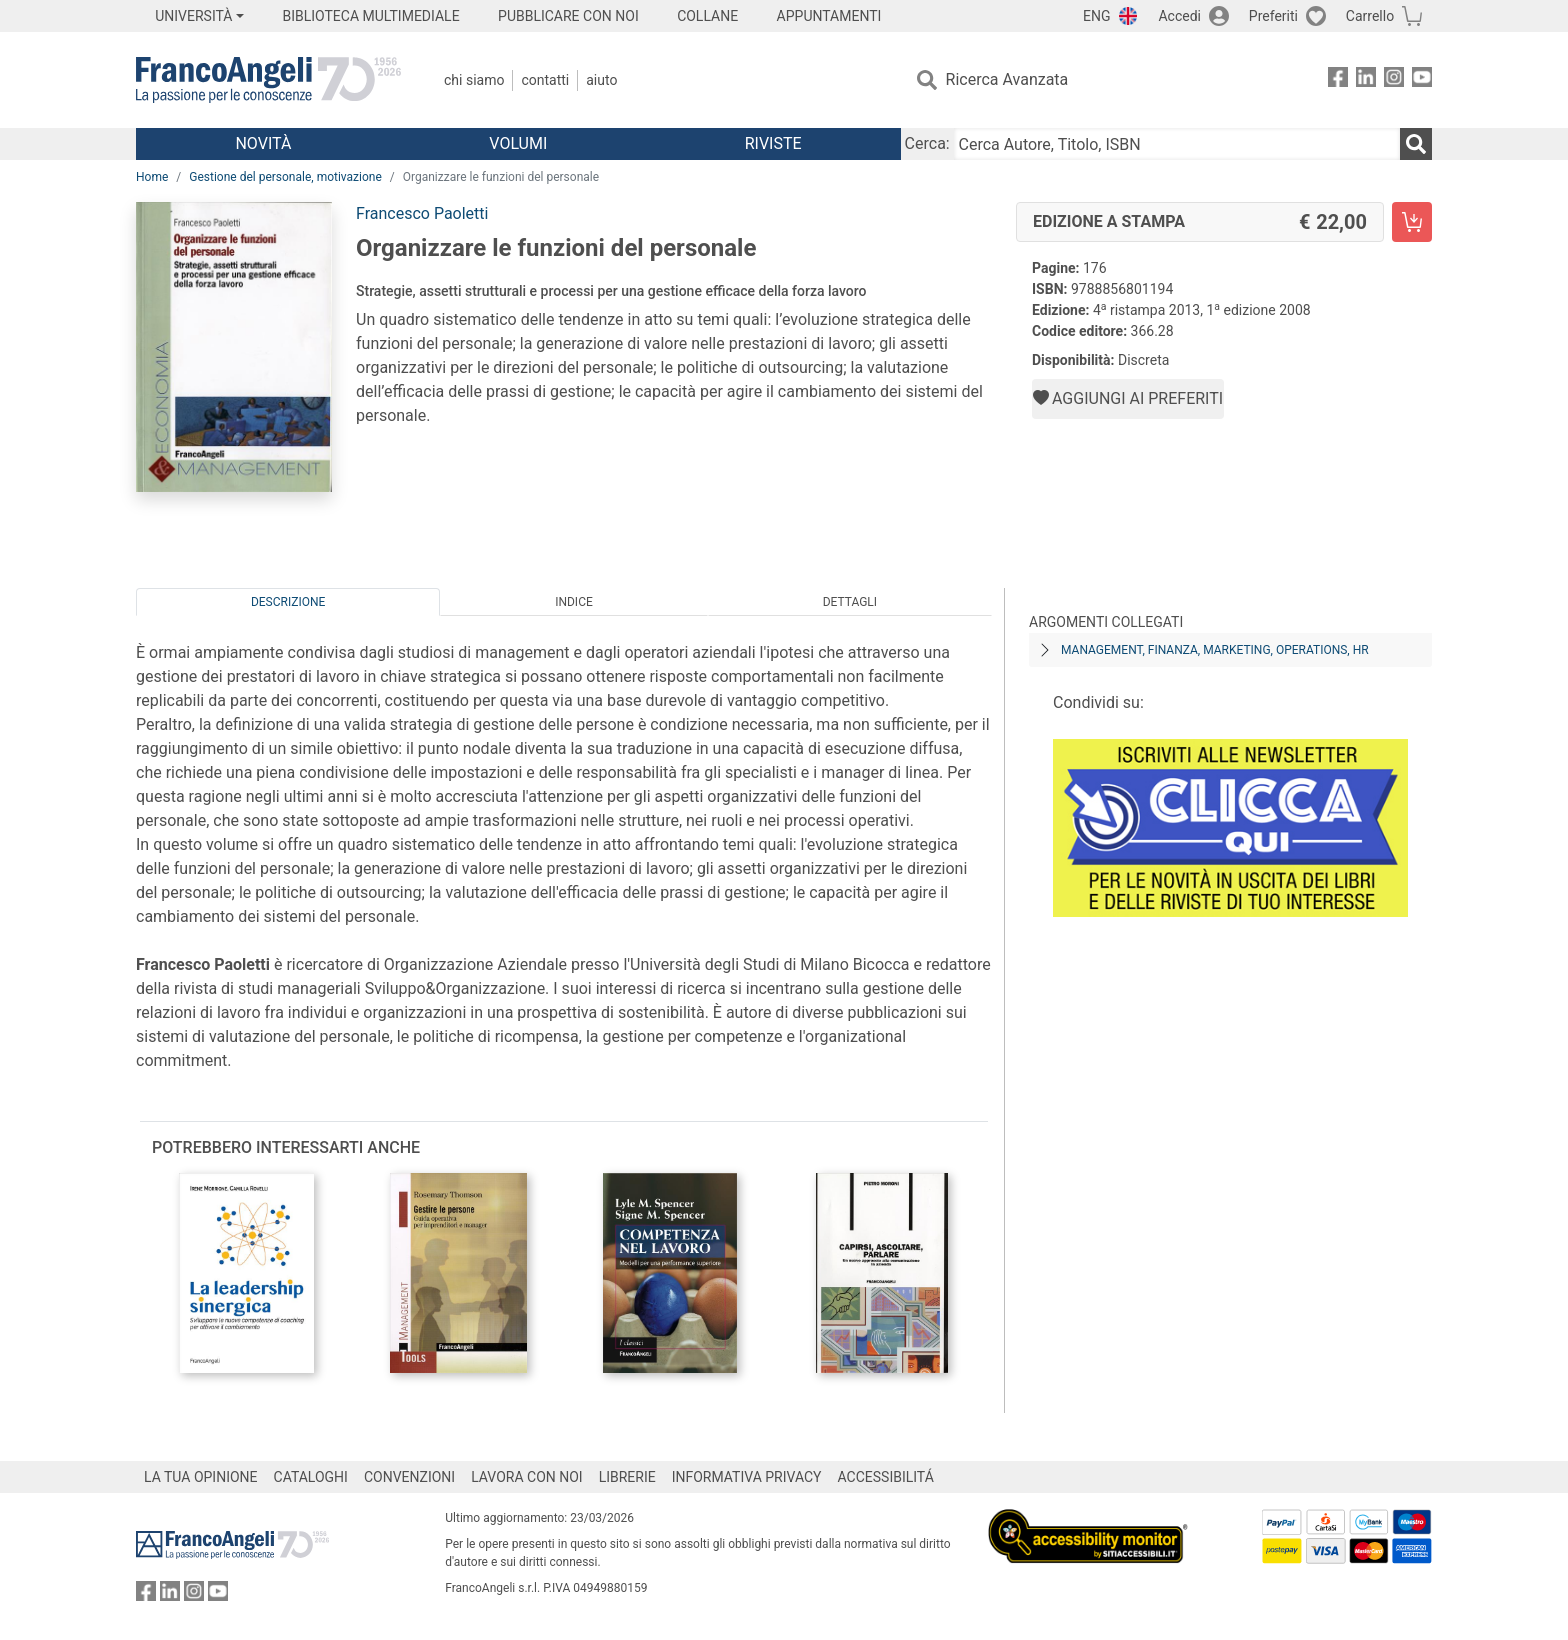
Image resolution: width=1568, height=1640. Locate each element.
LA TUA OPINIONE (201, 1477)
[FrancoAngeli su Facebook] (1338, 80)
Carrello (1370, 16)
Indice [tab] (574, 602)
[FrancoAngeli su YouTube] (1422, 80)
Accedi (1179, 16)
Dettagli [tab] (850, 602)
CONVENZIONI (409, 1477)
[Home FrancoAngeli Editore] (268, 80)
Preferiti (1273, 16)
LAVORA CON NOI (527, 1477)
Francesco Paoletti (422, 213)
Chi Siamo (474, 80)
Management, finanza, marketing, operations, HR (1215, 650)
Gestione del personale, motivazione (285, 177)
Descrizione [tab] (288, 602)
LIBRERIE (627, 1477)
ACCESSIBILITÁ (886, 1477)
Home (152, 177)
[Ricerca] (1416, 144)
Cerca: (927, 143)
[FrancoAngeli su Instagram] (1394, 80)
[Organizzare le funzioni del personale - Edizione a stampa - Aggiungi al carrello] (1412, 222)
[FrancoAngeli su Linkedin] (1366, 80)
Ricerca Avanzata (1007, 79)
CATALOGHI (311, 1477)
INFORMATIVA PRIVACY (747, 1477)
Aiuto (601, 80)
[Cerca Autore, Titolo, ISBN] (1177, 144)
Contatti (545, 80)
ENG (1096, 16)
